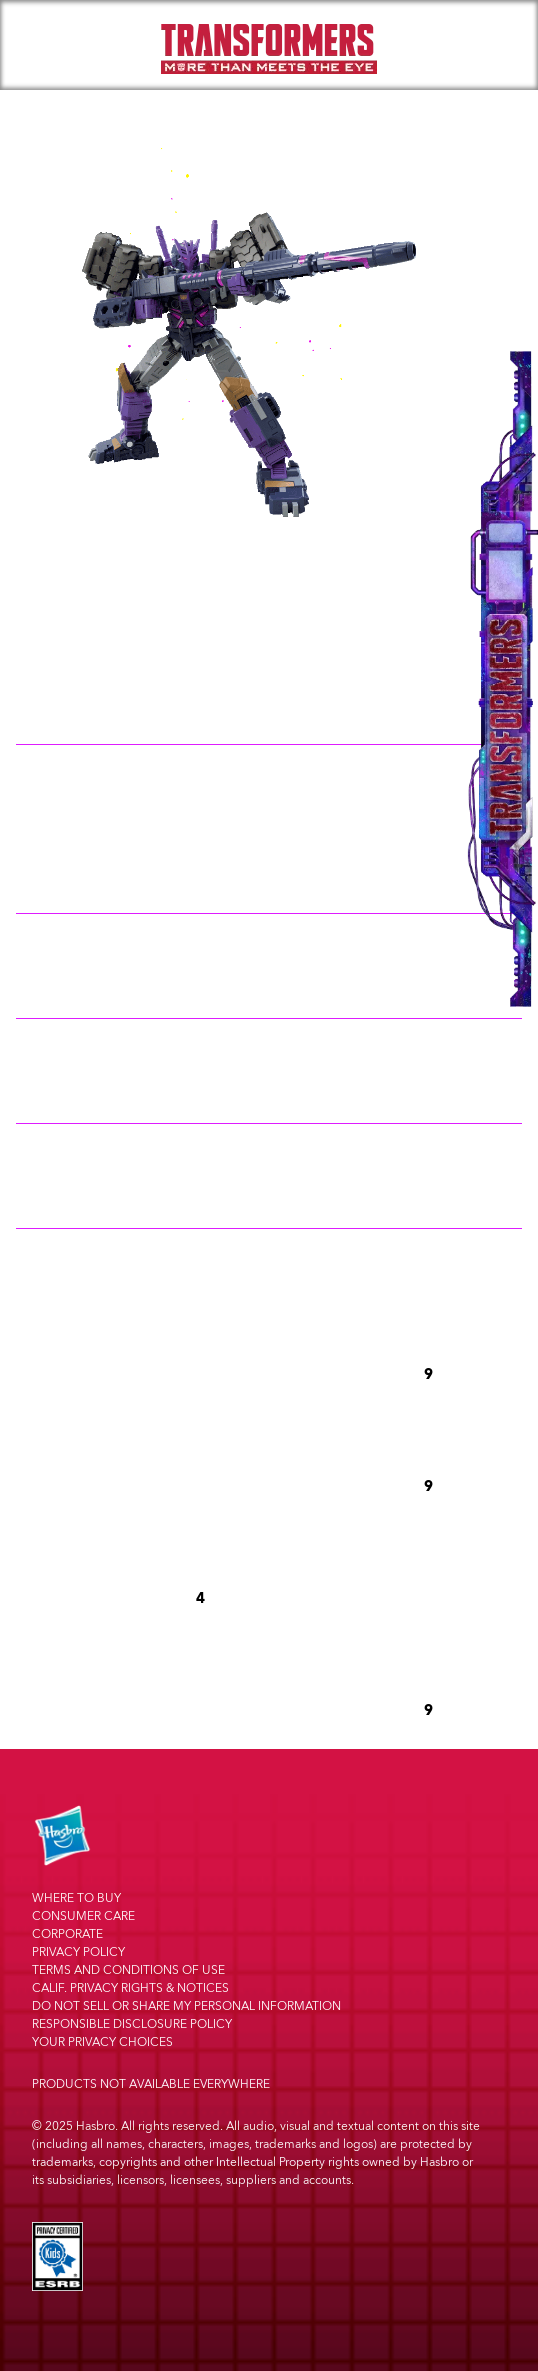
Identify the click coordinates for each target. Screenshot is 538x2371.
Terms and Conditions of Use (128, 1970)
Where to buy (76, 1898)
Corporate (67, 1934)
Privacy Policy (78, 1952)
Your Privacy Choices (102, 2042)
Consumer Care (83, 1916)
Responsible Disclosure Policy (132, 2024)
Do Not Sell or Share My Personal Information (186, 2006)
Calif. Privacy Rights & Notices (130, 1988)
